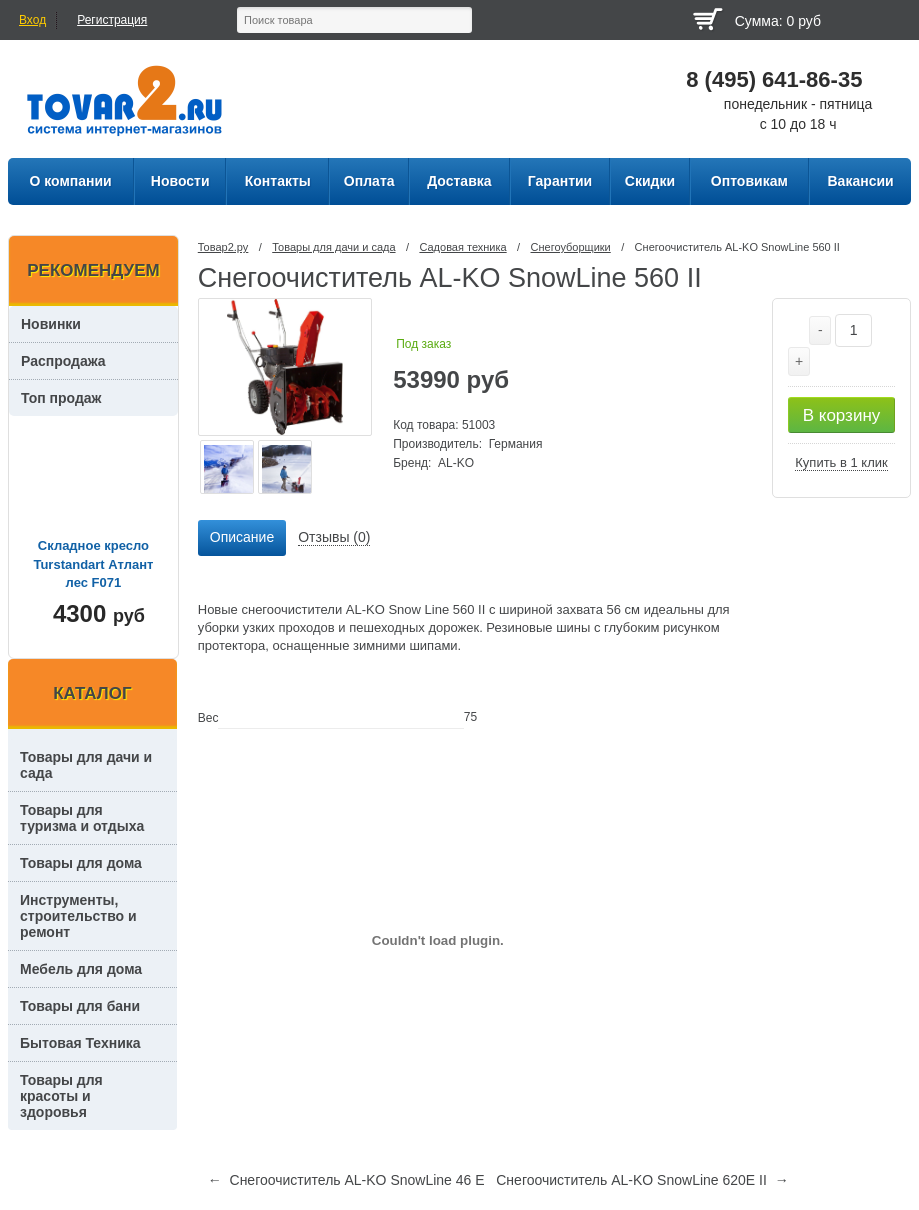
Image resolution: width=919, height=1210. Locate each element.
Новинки (51, 324)
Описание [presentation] (242, 537)
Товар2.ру (223, 247)
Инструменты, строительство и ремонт (78, 916)
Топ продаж (61, 398)
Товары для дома (81, 863)
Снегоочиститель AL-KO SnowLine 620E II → (642, 1180)
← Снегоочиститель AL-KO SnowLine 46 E (346, 1180)
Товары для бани (80, 1006)
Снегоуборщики (571, 247)
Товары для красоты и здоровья (61, 1096)
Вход (32, 20)
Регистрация (112, 20)
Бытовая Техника (80, 1043)
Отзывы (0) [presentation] (334, 537)
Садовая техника (462, 247)
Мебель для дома (81, 969)
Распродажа (63, 361)
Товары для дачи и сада (333, 247)
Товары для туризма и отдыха (82, 818)
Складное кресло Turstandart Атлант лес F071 (93, 563)
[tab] (242, 538)
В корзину (842, 415)
